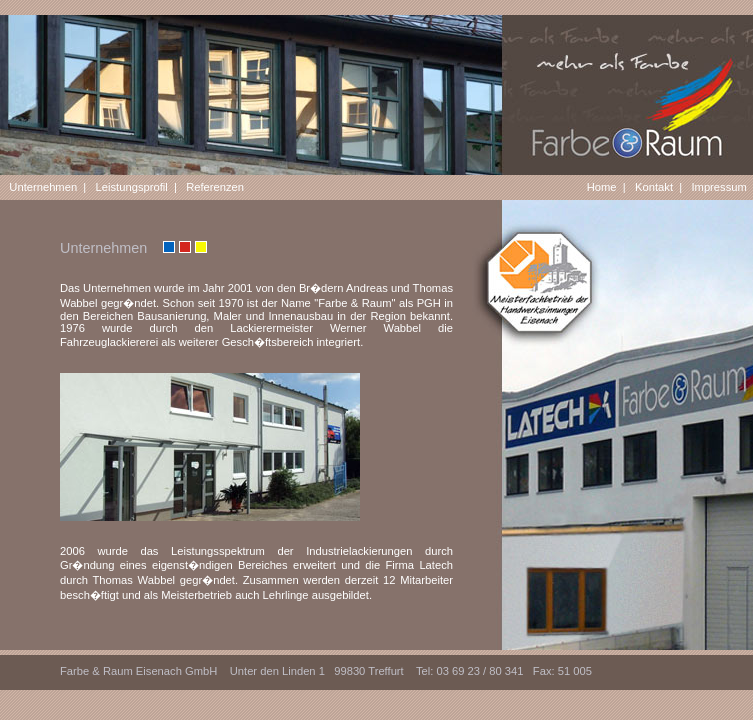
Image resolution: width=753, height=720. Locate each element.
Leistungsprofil (132, 187)
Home (602, 187)
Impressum (718, 187)
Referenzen (215, 187)
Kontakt (654, 187)
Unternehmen (43, 187)
